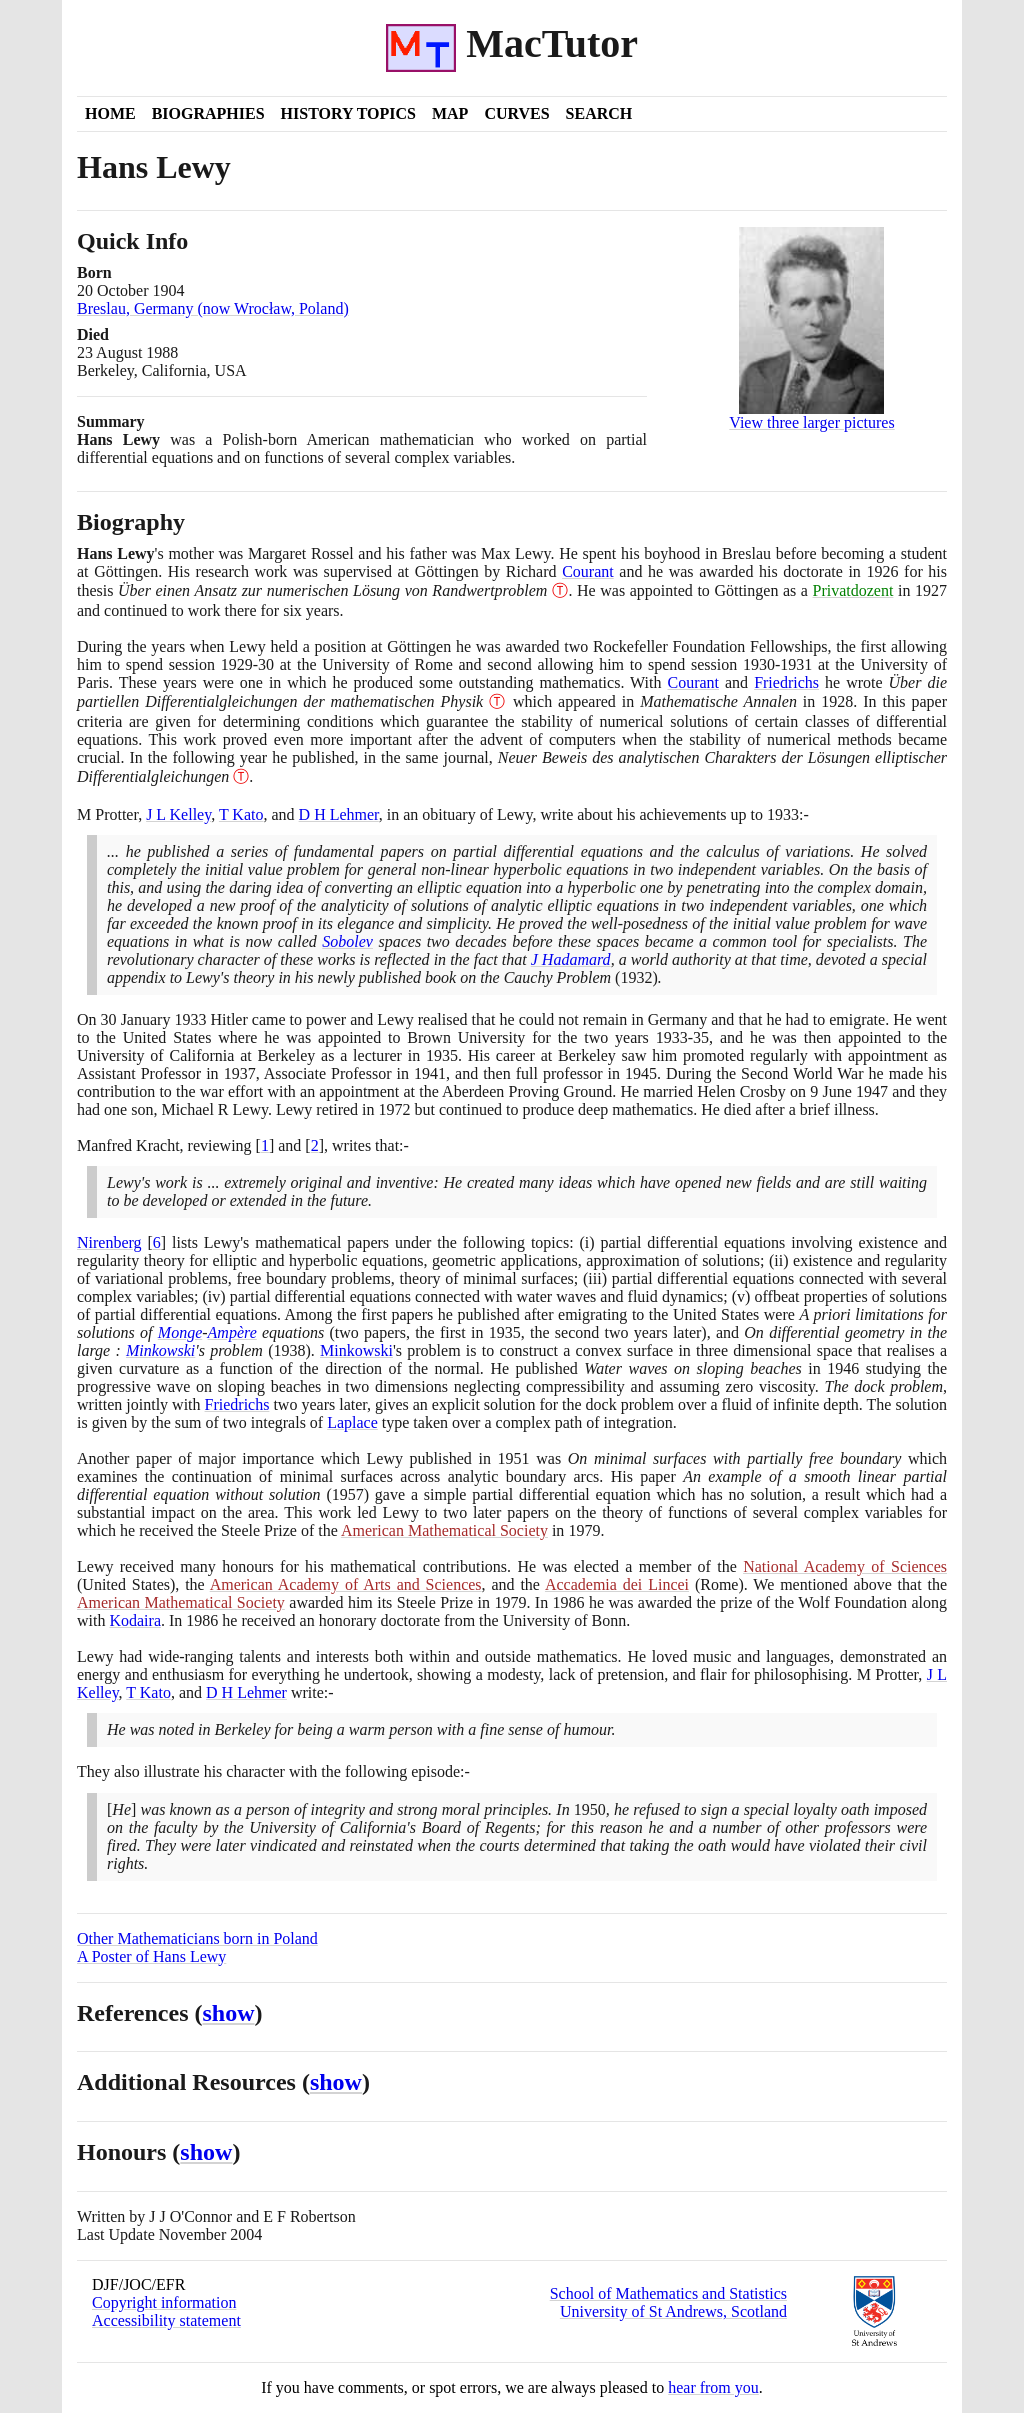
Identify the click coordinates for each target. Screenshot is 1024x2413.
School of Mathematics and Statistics (668, 2293)
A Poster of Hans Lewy (151, 1956)
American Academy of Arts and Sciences (346, 1584)
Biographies (208, 113)
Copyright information (164, 2302)
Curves (516, 113)
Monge (180, 1332)
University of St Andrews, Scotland (673, 2311)
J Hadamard (571, 959)
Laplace (352, 1422)
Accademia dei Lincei (617, 1584)
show (229, 2013)
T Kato (241, 814)
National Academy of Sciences (845, 1566)
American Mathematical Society (444, 1530)
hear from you (713, 2387)
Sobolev (347, 941)
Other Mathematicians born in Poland (197, 1938)
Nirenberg (109, 1242)
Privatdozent (853, 590)
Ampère (232, 1332)
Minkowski (160, 1350)
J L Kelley (178, 814)
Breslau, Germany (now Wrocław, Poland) (213, 308)
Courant (588, 571)
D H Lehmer (339, 814)
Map (450, 113)
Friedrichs (786, 682)
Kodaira (135, 1620)
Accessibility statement (166, 2320)
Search (599, 113)
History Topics (348, 113)
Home (110, 113)
